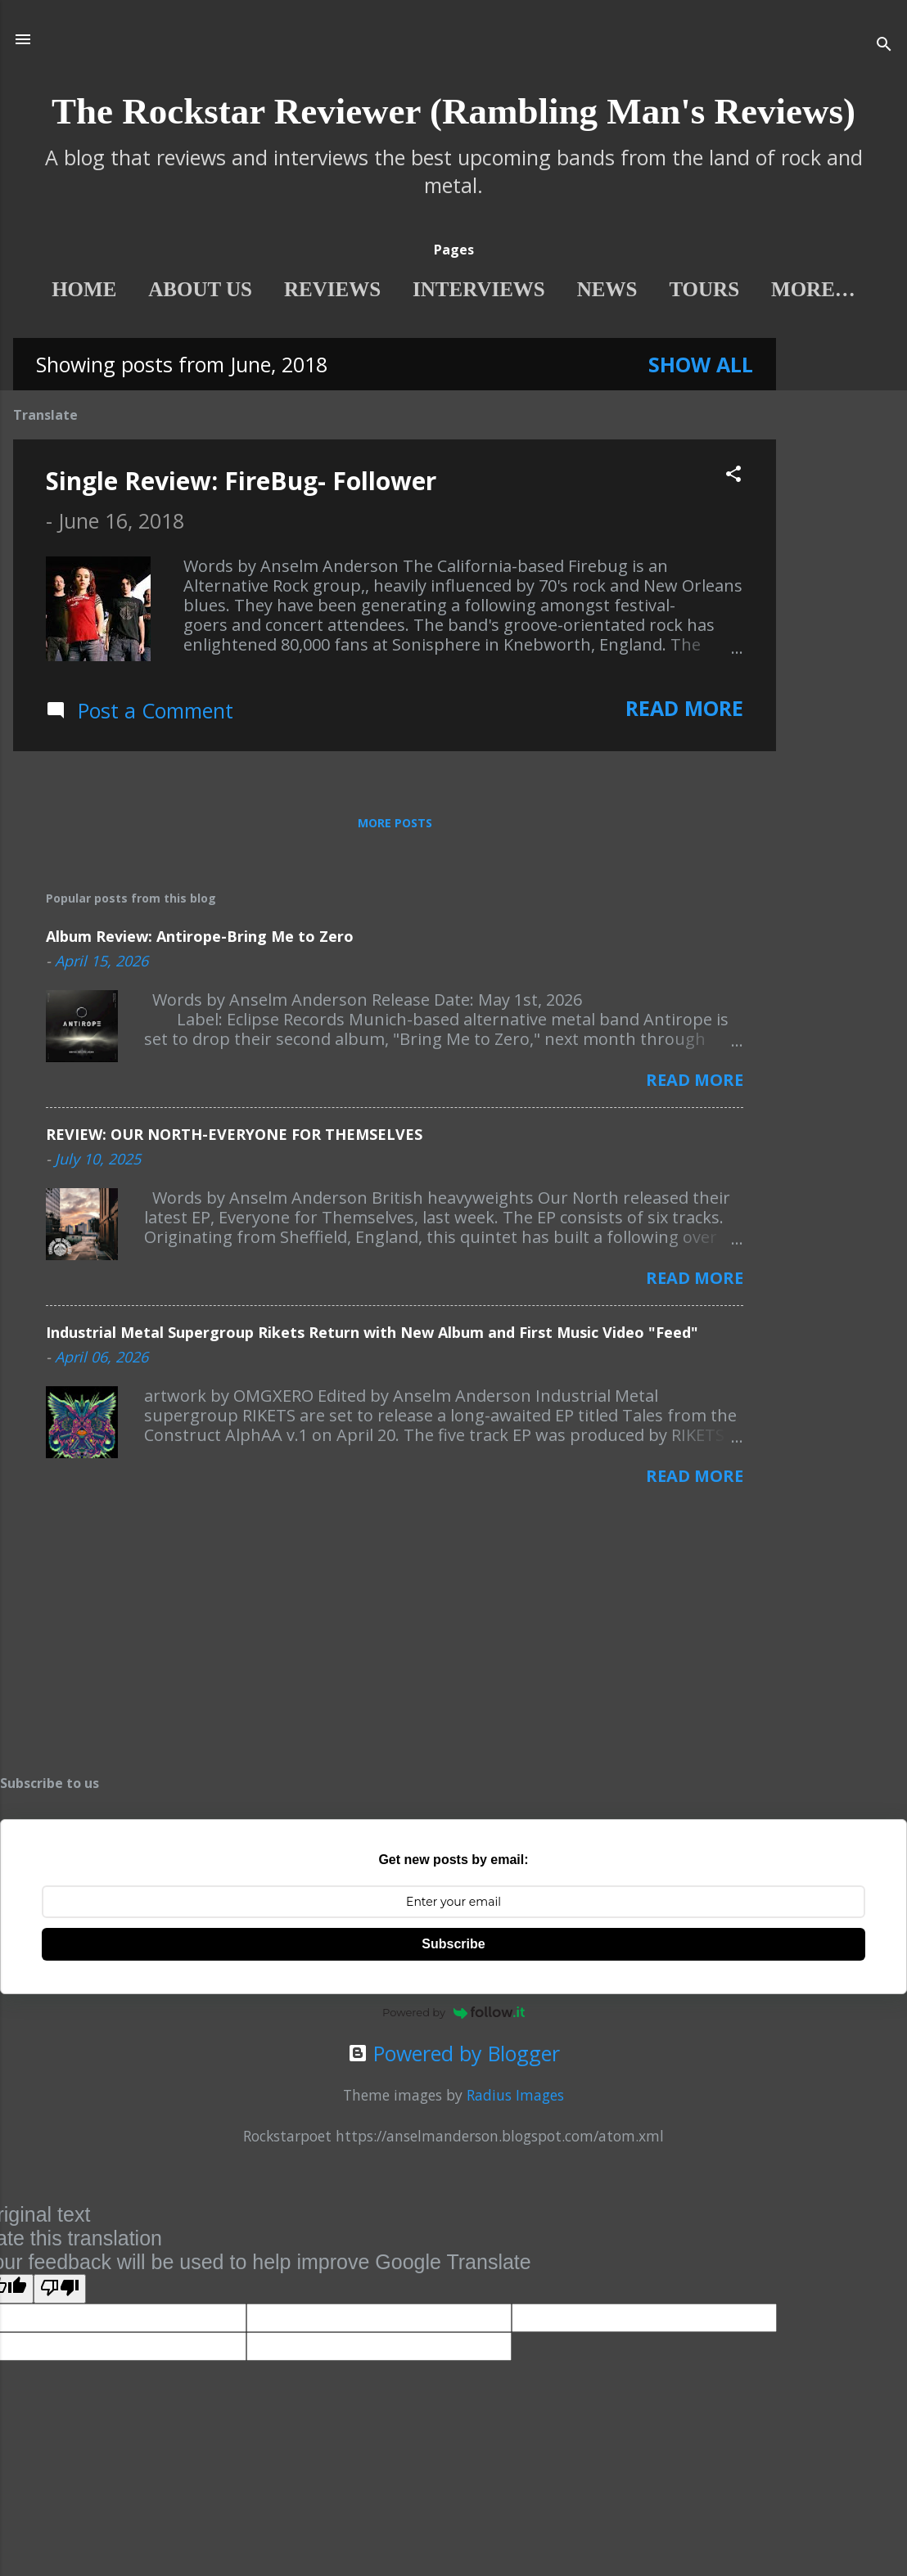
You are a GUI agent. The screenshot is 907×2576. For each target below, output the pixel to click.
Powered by (453, 2015)
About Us (189, 289)
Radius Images (515, 2098)
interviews (467, 289)
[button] (733, 478)
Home (72, 289)
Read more (684, 711)
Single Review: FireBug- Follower (241, 484)
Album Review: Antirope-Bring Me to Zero (200, 939)
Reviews (321, 289)
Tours (692, 289)
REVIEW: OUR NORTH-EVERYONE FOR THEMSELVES (234, 1137)
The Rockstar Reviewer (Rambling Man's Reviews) (453, 111)
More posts (395, 826)
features (814, 289)
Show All (700, 367)
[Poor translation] (60, 2292)
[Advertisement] (841, 586)
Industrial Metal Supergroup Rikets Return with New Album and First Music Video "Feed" (372, 1335)
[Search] (884, 45)
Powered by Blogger (454, 2056)
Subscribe (453, 1947)
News (595, 289)
